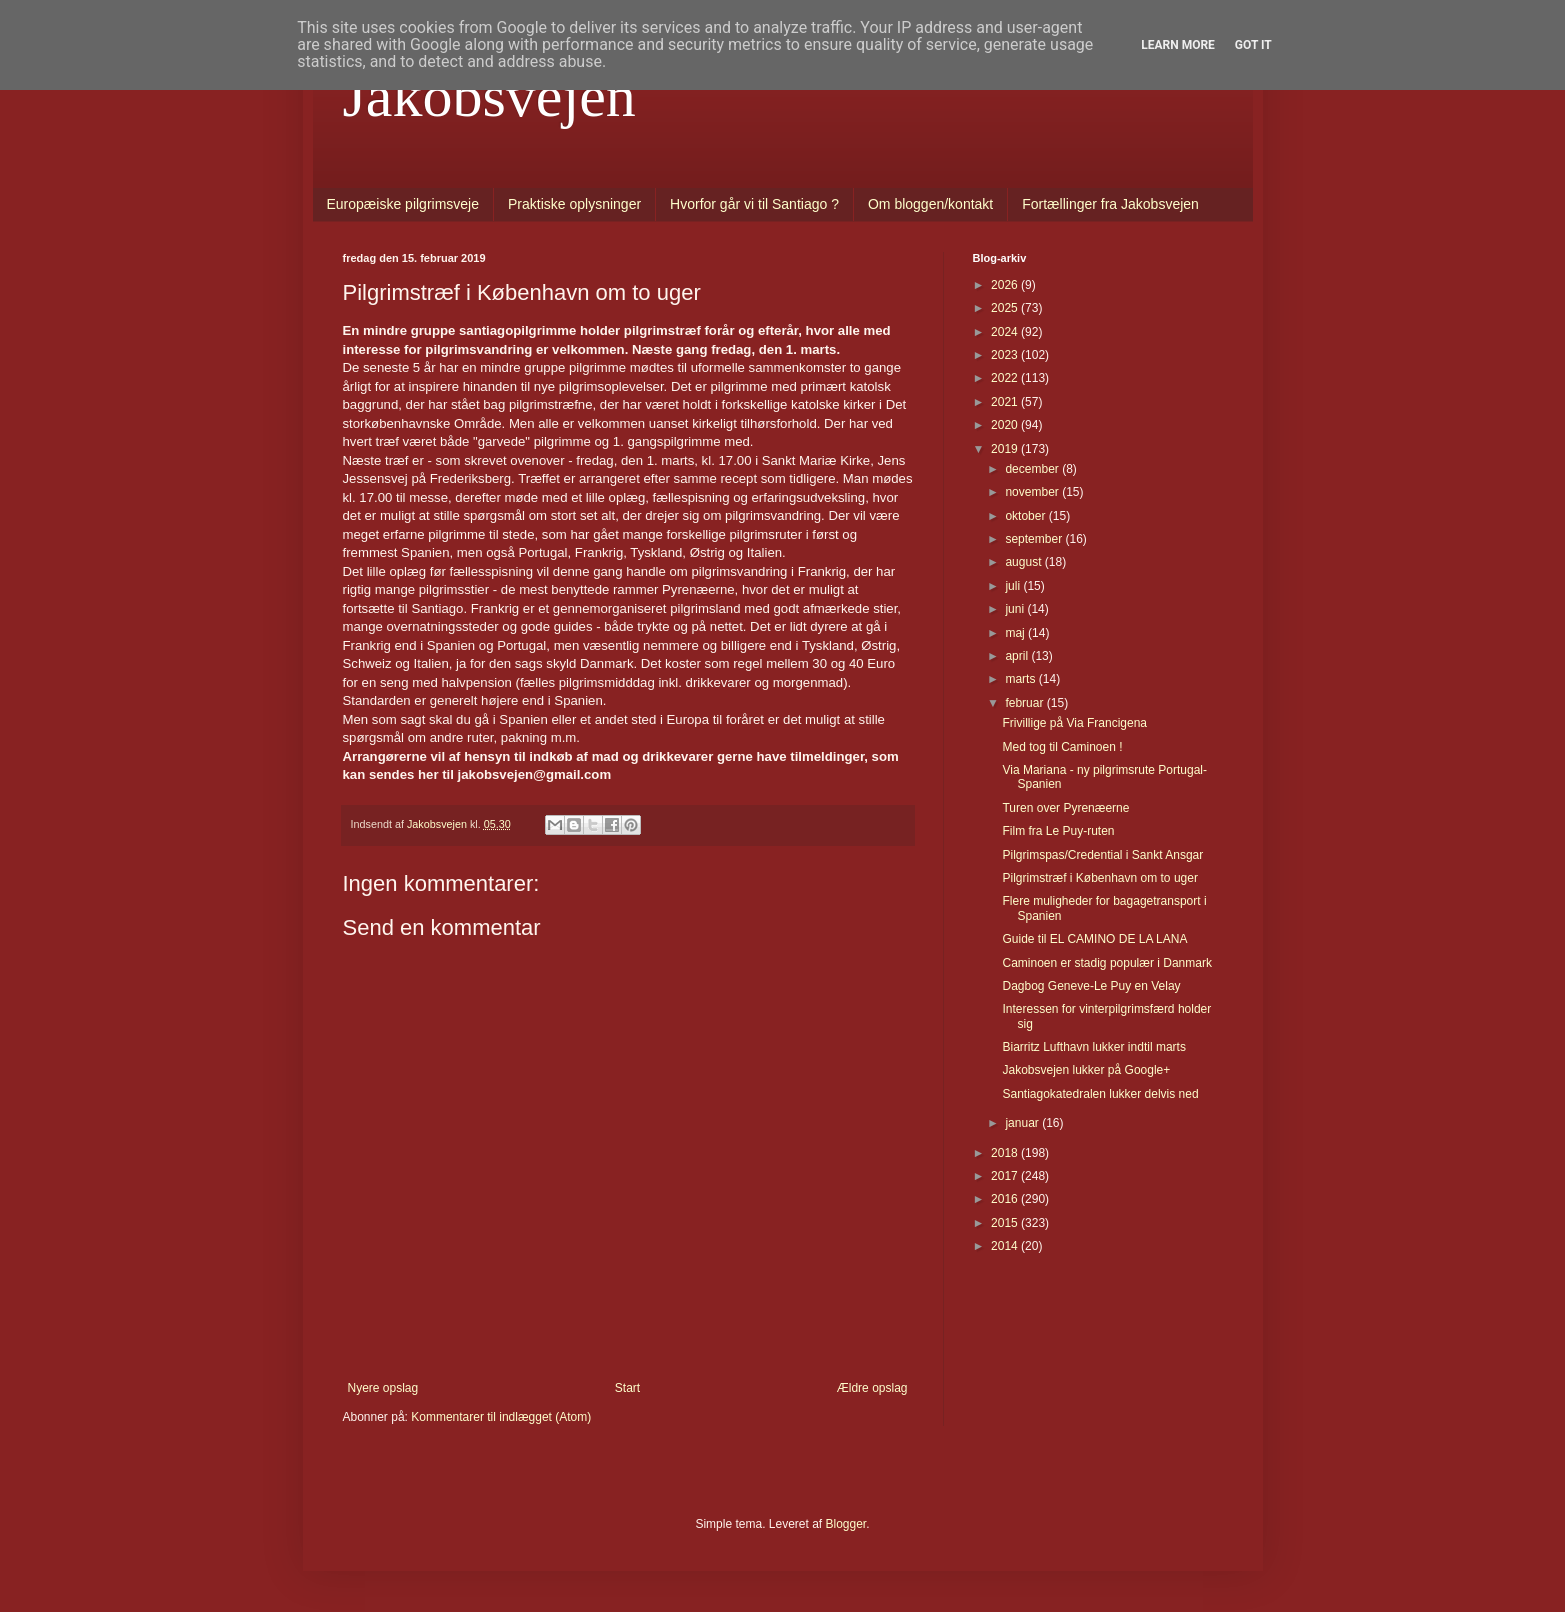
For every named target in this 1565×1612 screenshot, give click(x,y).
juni (1016, 609)
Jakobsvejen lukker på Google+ (1086, 1070)
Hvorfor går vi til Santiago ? (754, 204)
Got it (1253, 45)
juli (1014, 586)
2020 (1006, 425)
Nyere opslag (383, 1388)
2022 (1006, 378)
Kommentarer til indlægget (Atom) (501, 1417)
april (1018, 656)
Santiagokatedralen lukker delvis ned (1100, 1094)
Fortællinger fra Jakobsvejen (1110, 204)
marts (1021, 679)
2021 (1006, 402)
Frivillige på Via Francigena (1074, 723)
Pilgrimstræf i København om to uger (1099, 878)
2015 (1006, 1223)
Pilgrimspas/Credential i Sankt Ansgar (1102, 855)
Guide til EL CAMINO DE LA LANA (1094, 939)
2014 (1006, 1246)
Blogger (846, 1524)
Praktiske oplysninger (574, 204)
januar (1023, 1123)
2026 (1006, 285)
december (1033, 469)
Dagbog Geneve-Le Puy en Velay (1091, 986)
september (1035, 539)
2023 (1006, 355)
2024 (1006, 332)
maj (1016, 633)
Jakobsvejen (489, 96)
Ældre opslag (872, 1388)
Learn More (1178, 45)
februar (1025, 703)
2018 (1006, 1153)
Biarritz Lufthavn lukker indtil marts (1093, 1047)
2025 (1006, 308)
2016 (1006, 1199)
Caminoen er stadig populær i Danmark (1106, 963)
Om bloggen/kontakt (930, 204)
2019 (1006, 449)
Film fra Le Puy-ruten (1058, 831)
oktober (1026, 516)
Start (627, 1388)
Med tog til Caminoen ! (1062, 747)
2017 (1006, 1176)
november (1033, 492)
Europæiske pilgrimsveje (403, 204)
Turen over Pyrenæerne (1065, 808)
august (1024, 562)
